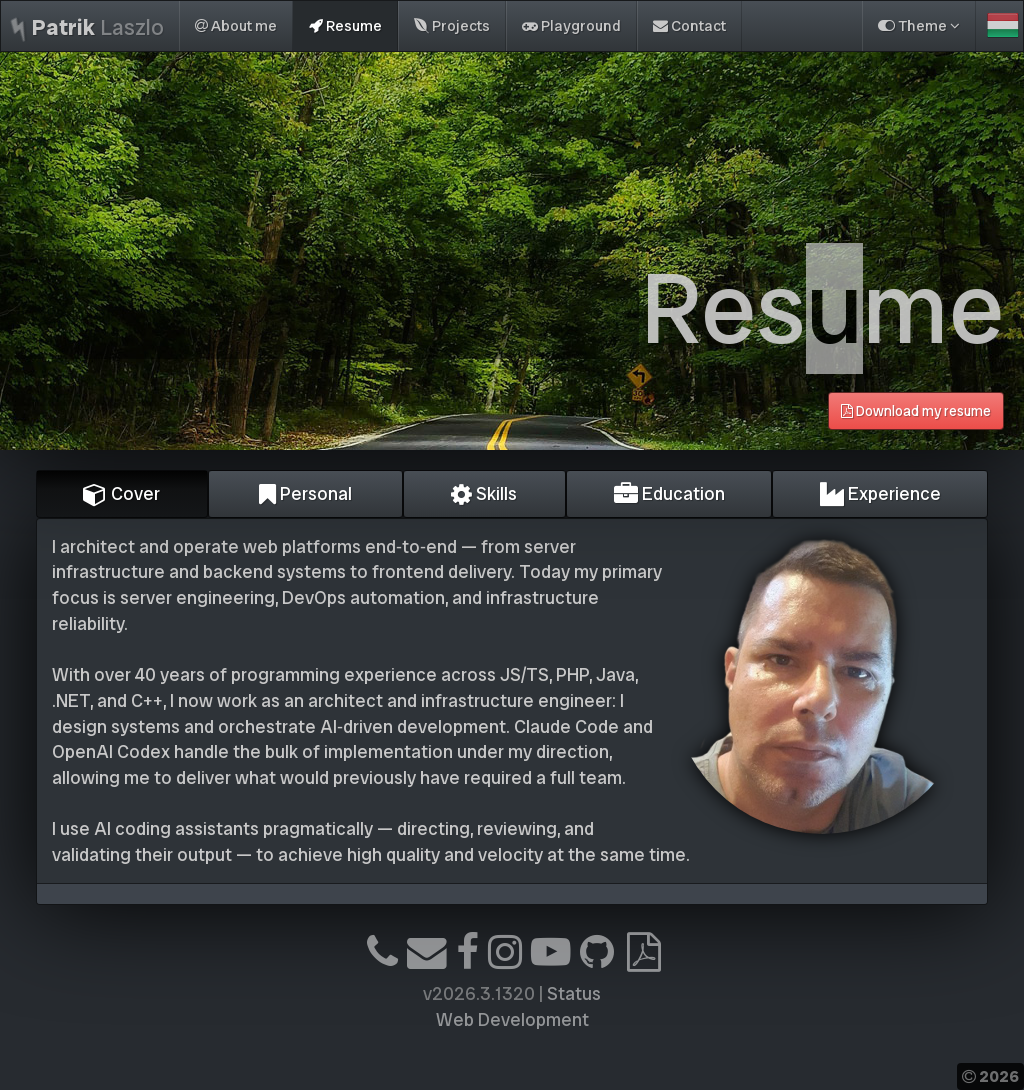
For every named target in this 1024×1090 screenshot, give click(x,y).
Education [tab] (669, 493)
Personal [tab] (305, 493)
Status (574, 993)
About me (236, 26)
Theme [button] (919, 26)
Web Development (512, 1019)
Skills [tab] (484, 493)
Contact (689, 26)
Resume (345, 26)
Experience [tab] (880, 493)
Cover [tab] (121, 493)
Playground (571, 26)
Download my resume (916, 411)
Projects (452, 26)
